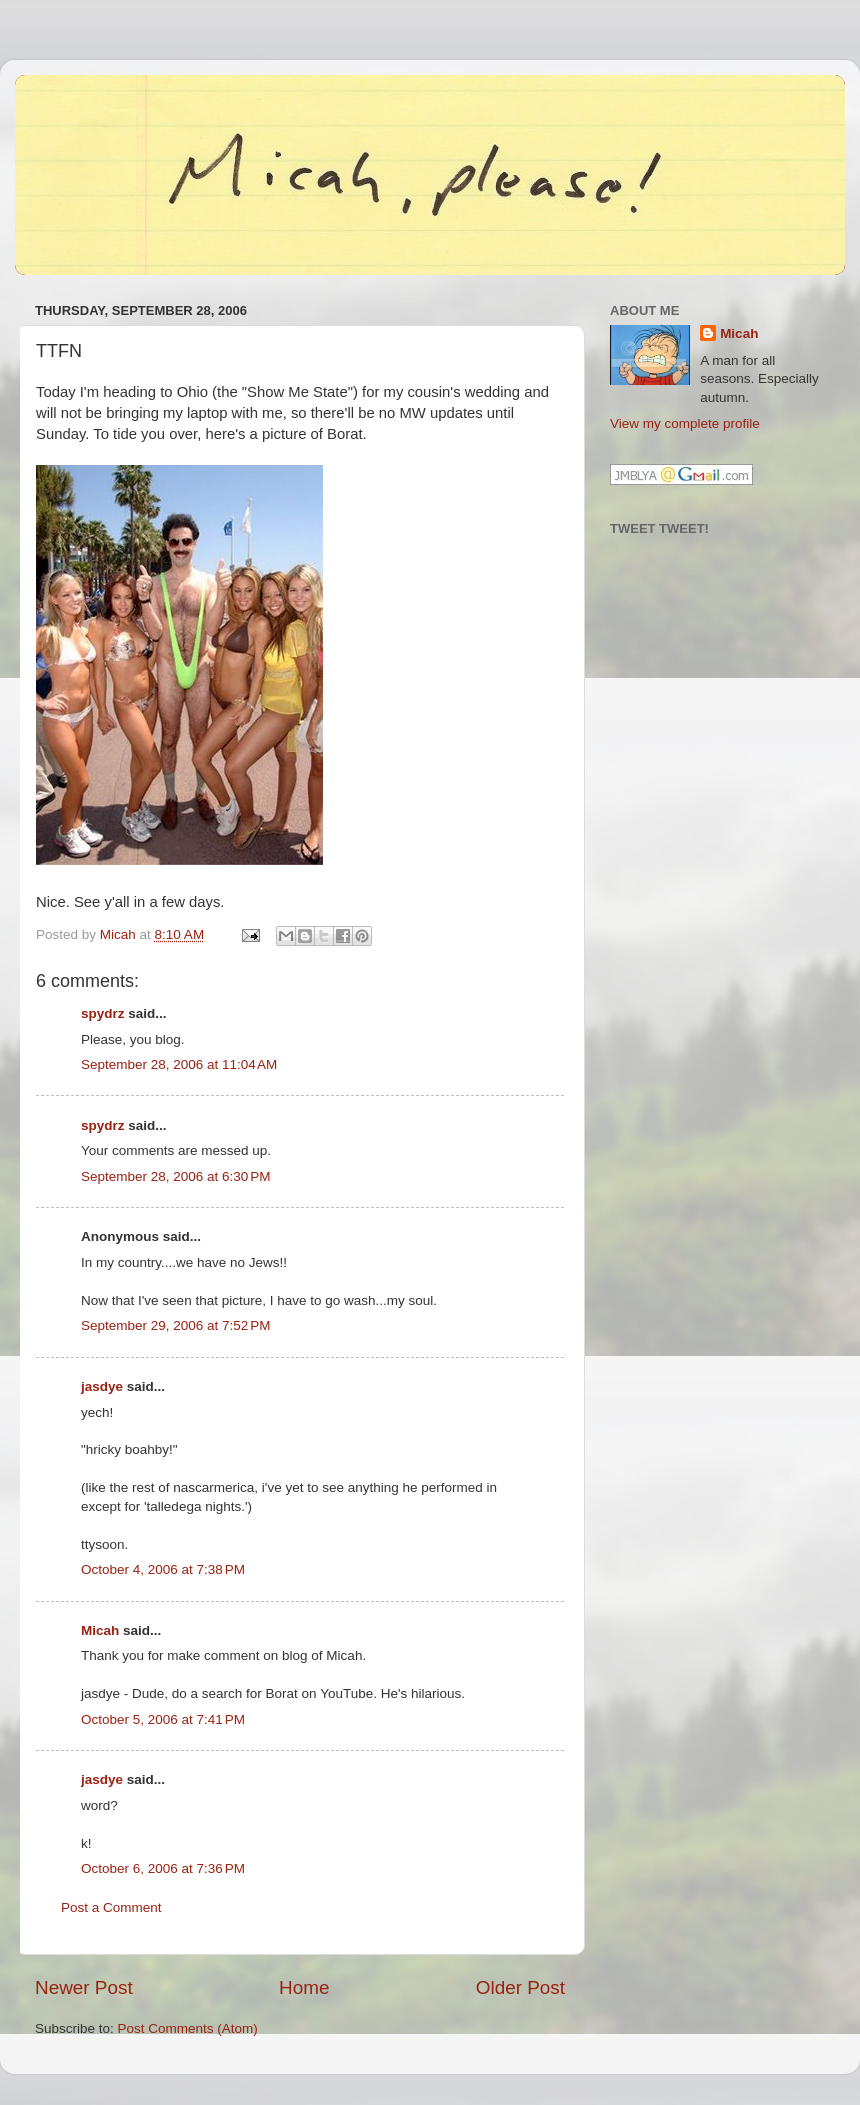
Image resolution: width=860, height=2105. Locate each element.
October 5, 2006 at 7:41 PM (163, 1719)
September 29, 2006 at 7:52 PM (176, 1325)
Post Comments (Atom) (188, 2028)
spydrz (103, 1013)
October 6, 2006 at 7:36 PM (163, 1868)
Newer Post (84, 1987)
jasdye (102, 1386)
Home (304, 1987)
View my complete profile (685, 423)
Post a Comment (111, 1907)
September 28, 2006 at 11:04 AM (179, 1064)
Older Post (520, 1987)
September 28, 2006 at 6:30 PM (176, 1176)
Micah (100, 1630)
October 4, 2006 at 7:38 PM (163, 1569)
